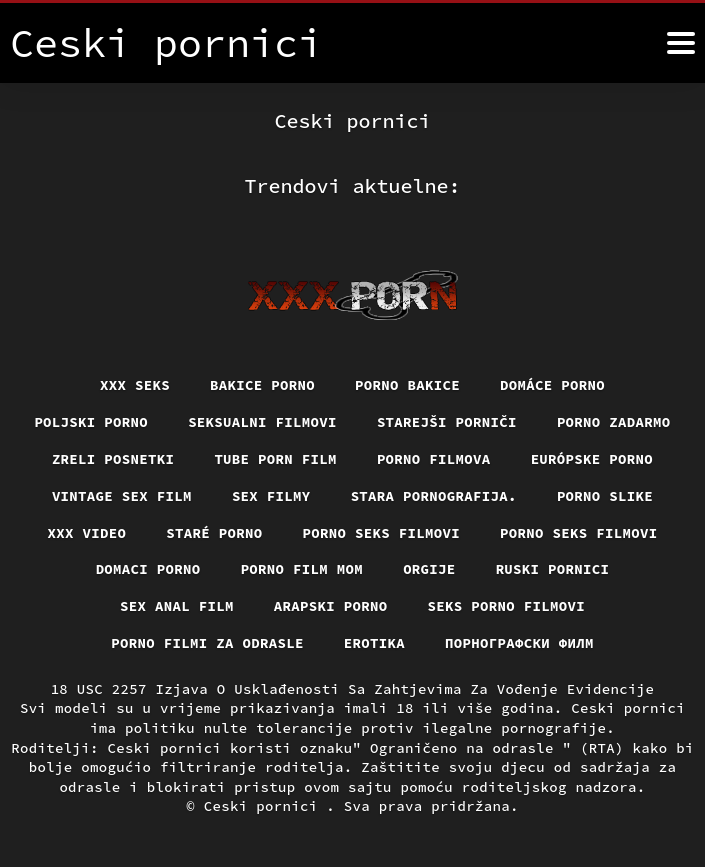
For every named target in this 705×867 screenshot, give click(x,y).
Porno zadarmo (614, 422)
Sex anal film (177, 606)
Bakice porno (262, 385)
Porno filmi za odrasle (207, 643)
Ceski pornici (265, 806)
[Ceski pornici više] (681, 43)
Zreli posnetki (113, 459)
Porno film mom (302, 569)
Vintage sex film (122, 496)
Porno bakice (407, 385)
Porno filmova (434, 459)
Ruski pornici (553, 569)
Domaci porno (148, 569)
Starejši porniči (447, 422)
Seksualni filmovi (262, 422)
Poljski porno (91, 422)
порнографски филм (519, 643)
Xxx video (87, 533)
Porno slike (605, 496)
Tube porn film (275, 459)
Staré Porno (214, 533)
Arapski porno (331, 606)
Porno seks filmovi (382, 533)
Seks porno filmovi (507, 606)
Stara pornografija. (434, 496)
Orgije (429, 569)
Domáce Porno (552, 385)
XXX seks (135, 385)
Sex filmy (271, 496)
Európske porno (592, 459)
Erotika (374, 643)
